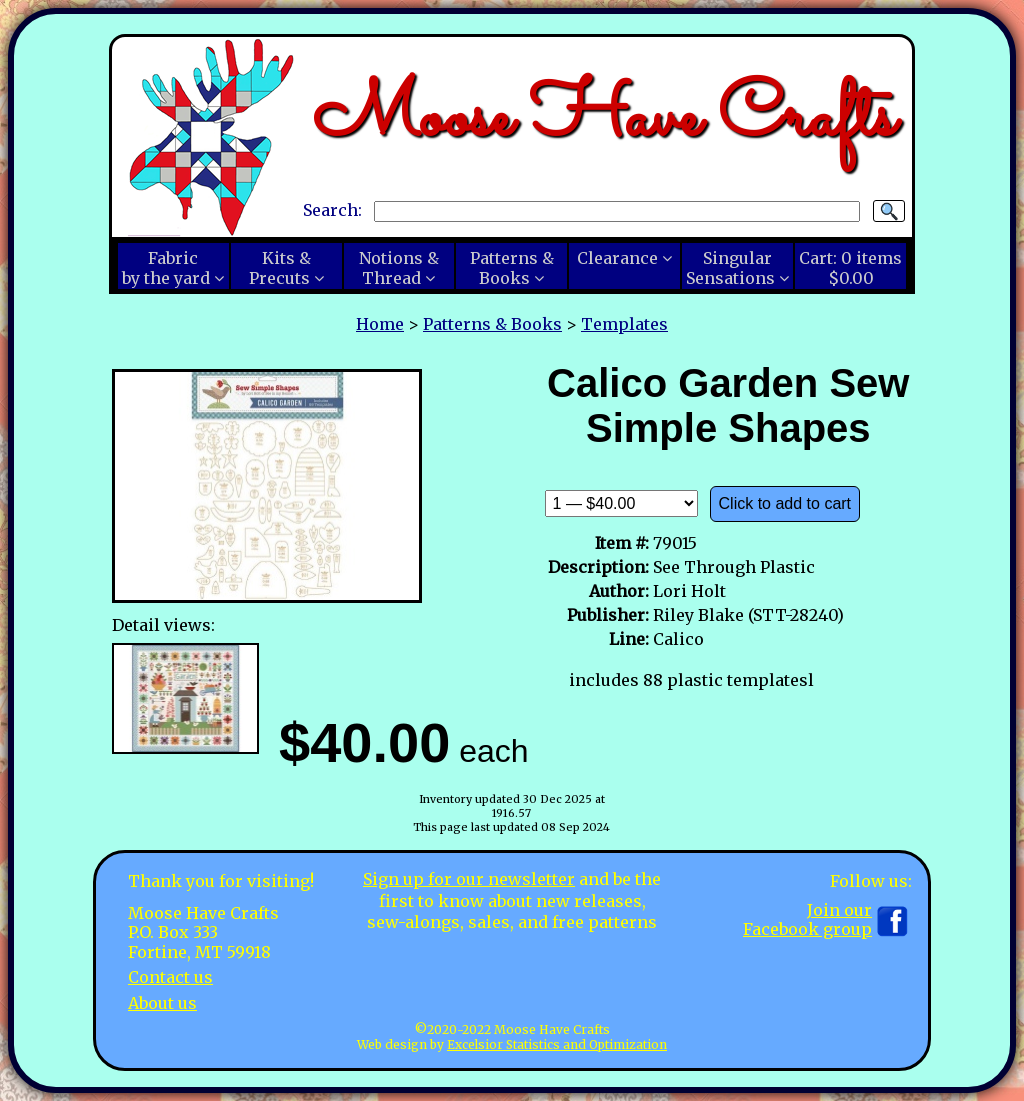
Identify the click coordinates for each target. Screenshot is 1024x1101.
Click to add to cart (785, 503)
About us (162, 1003)
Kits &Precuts (280, 268)
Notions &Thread (399, 268)
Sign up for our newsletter (469, 879)
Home (380, 324)
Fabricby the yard (166, 268)
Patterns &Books (512, 268)
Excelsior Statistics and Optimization (557, 1044)
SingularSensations (730, 268)
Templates (624, 324)
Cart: (850, 268)
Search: (332, 210)
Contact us (170, 977)
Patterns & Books (492, 324)
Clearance (617, 258)
